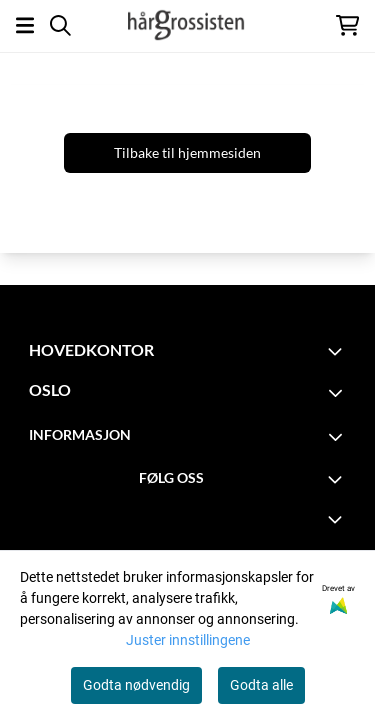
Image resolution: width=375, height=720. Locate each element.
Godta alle (261, 685)
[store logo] (187, 25)
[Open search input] (60, 25)
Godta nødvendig (136, 685)
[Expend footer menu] (338, 519)
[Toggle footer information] (338, 351)
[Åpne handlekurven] (347, 25)
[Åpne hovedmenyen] (25, 25)
